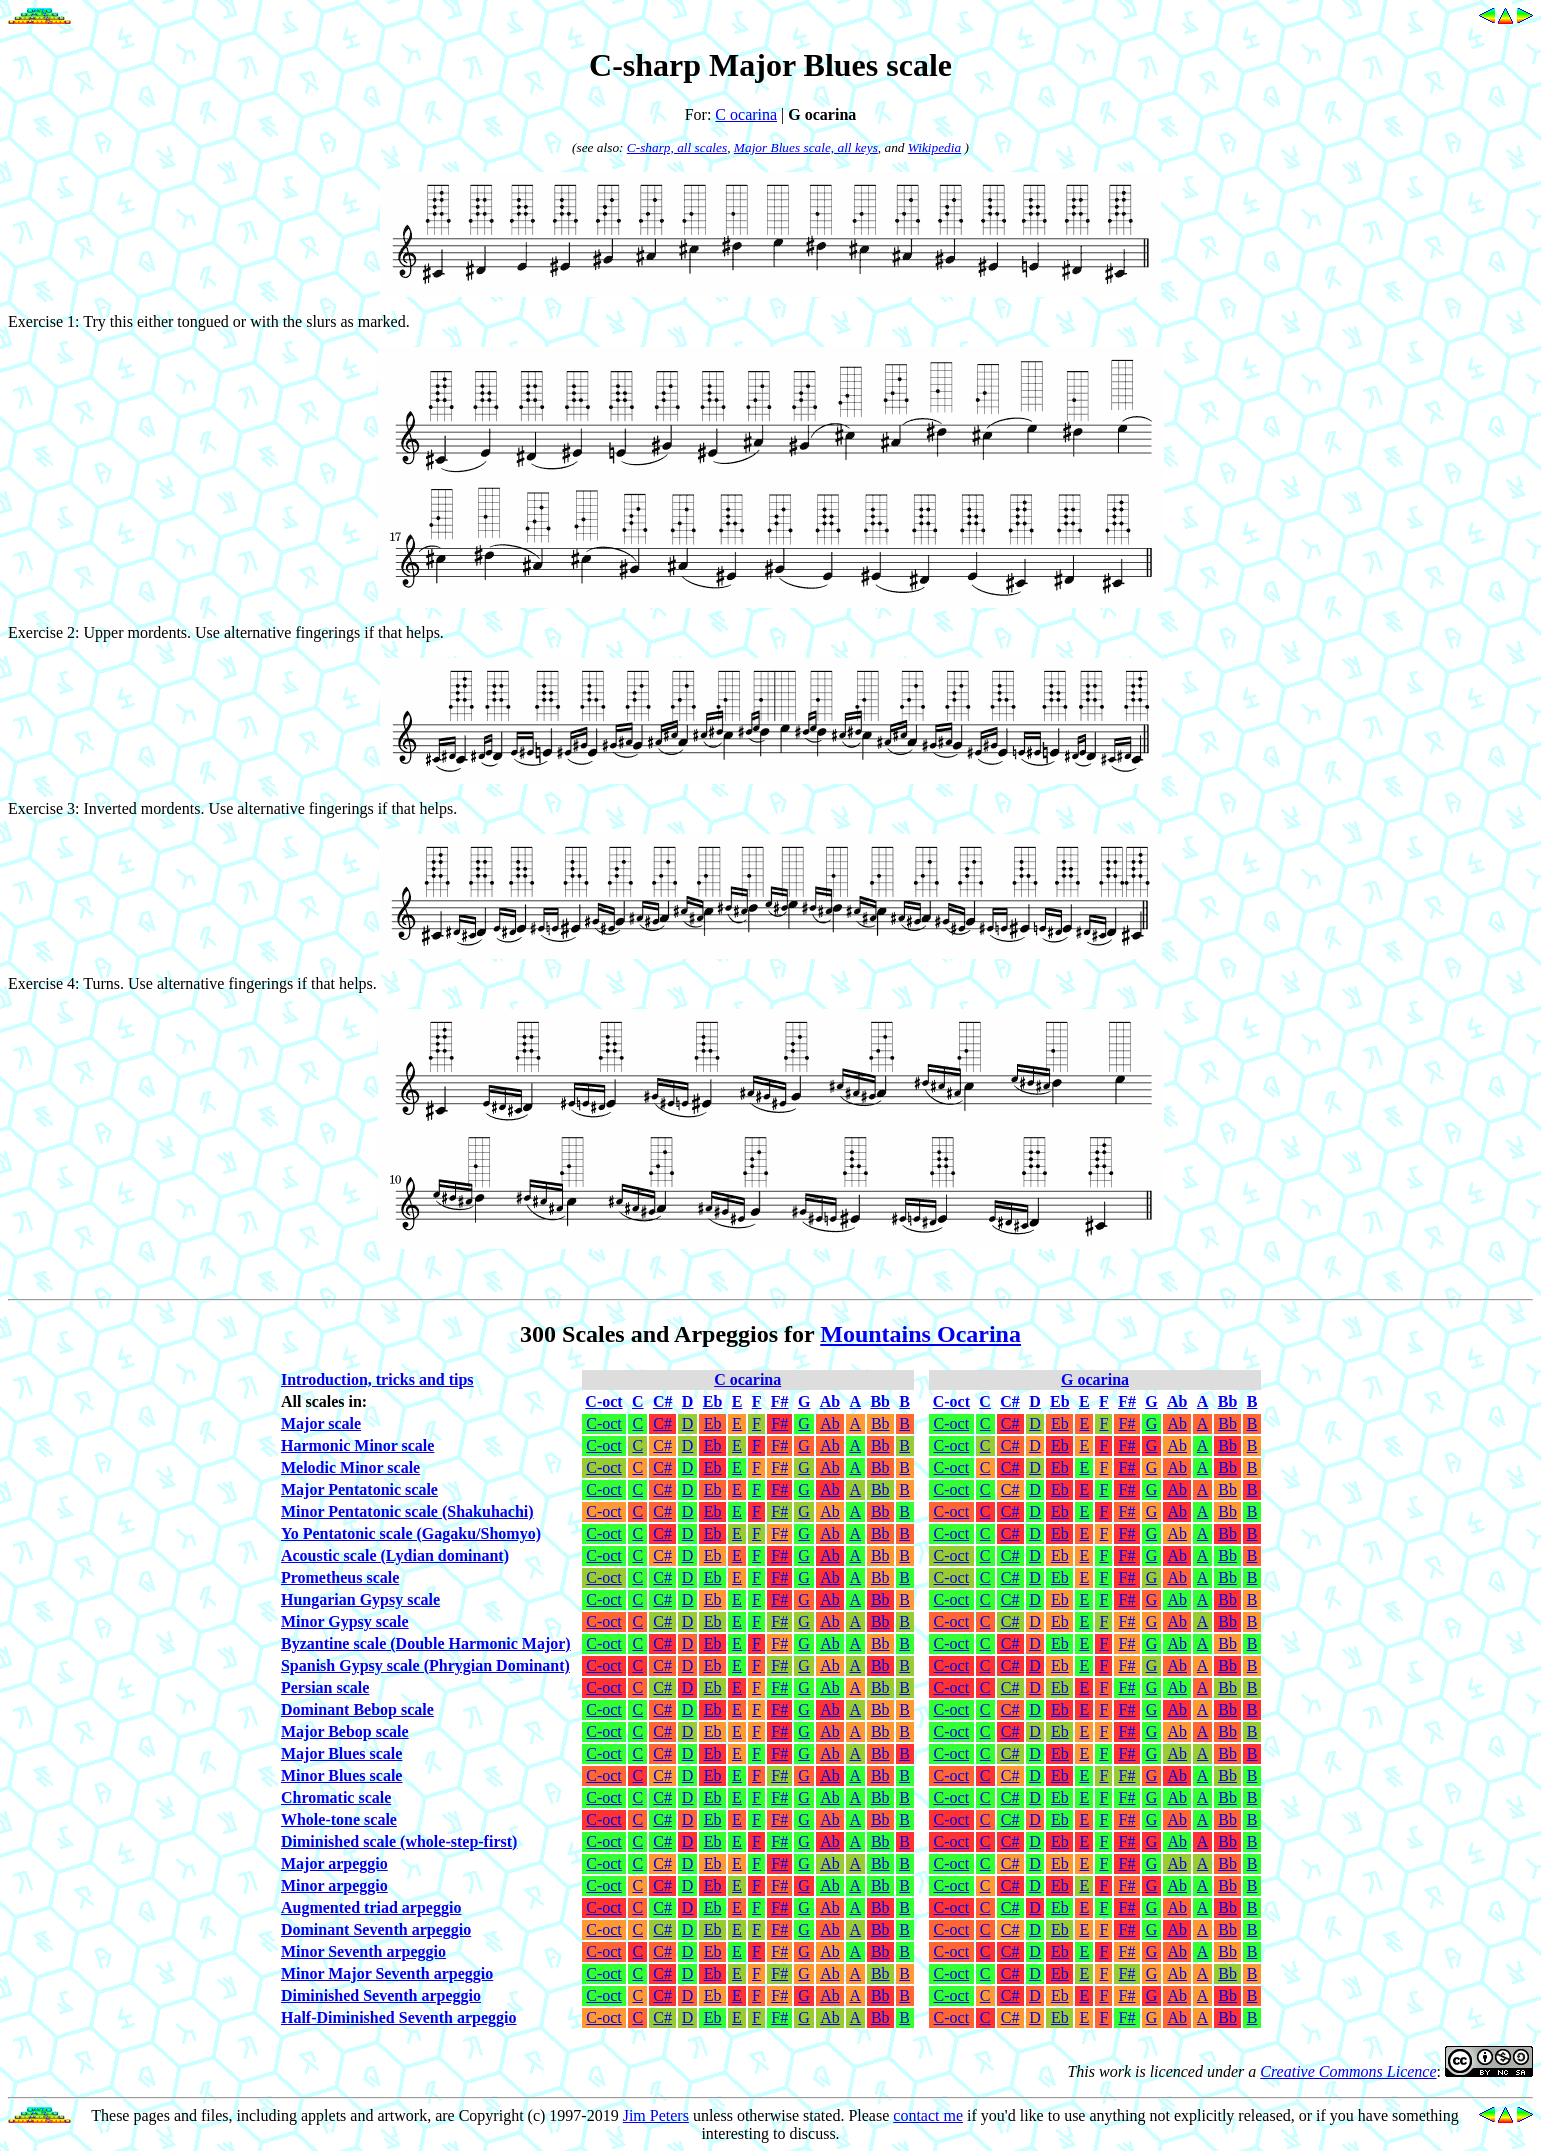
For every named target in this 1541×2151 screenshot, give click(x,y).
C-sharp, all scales (677, 147)
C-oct (604, 1423)
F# (779, 1423)
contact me (928, 2115)
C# (662, 1423)
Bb (880, 1423)
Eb (713, 1423)
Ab (830, 1423)
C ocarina (746, 114)
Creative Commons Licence (1348, 2071)
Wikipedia (934, 147)
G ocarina (1095, 1379)
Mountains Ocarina (920, 1334)
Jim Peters (656, 2115)
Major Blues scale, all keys (806, 147)
